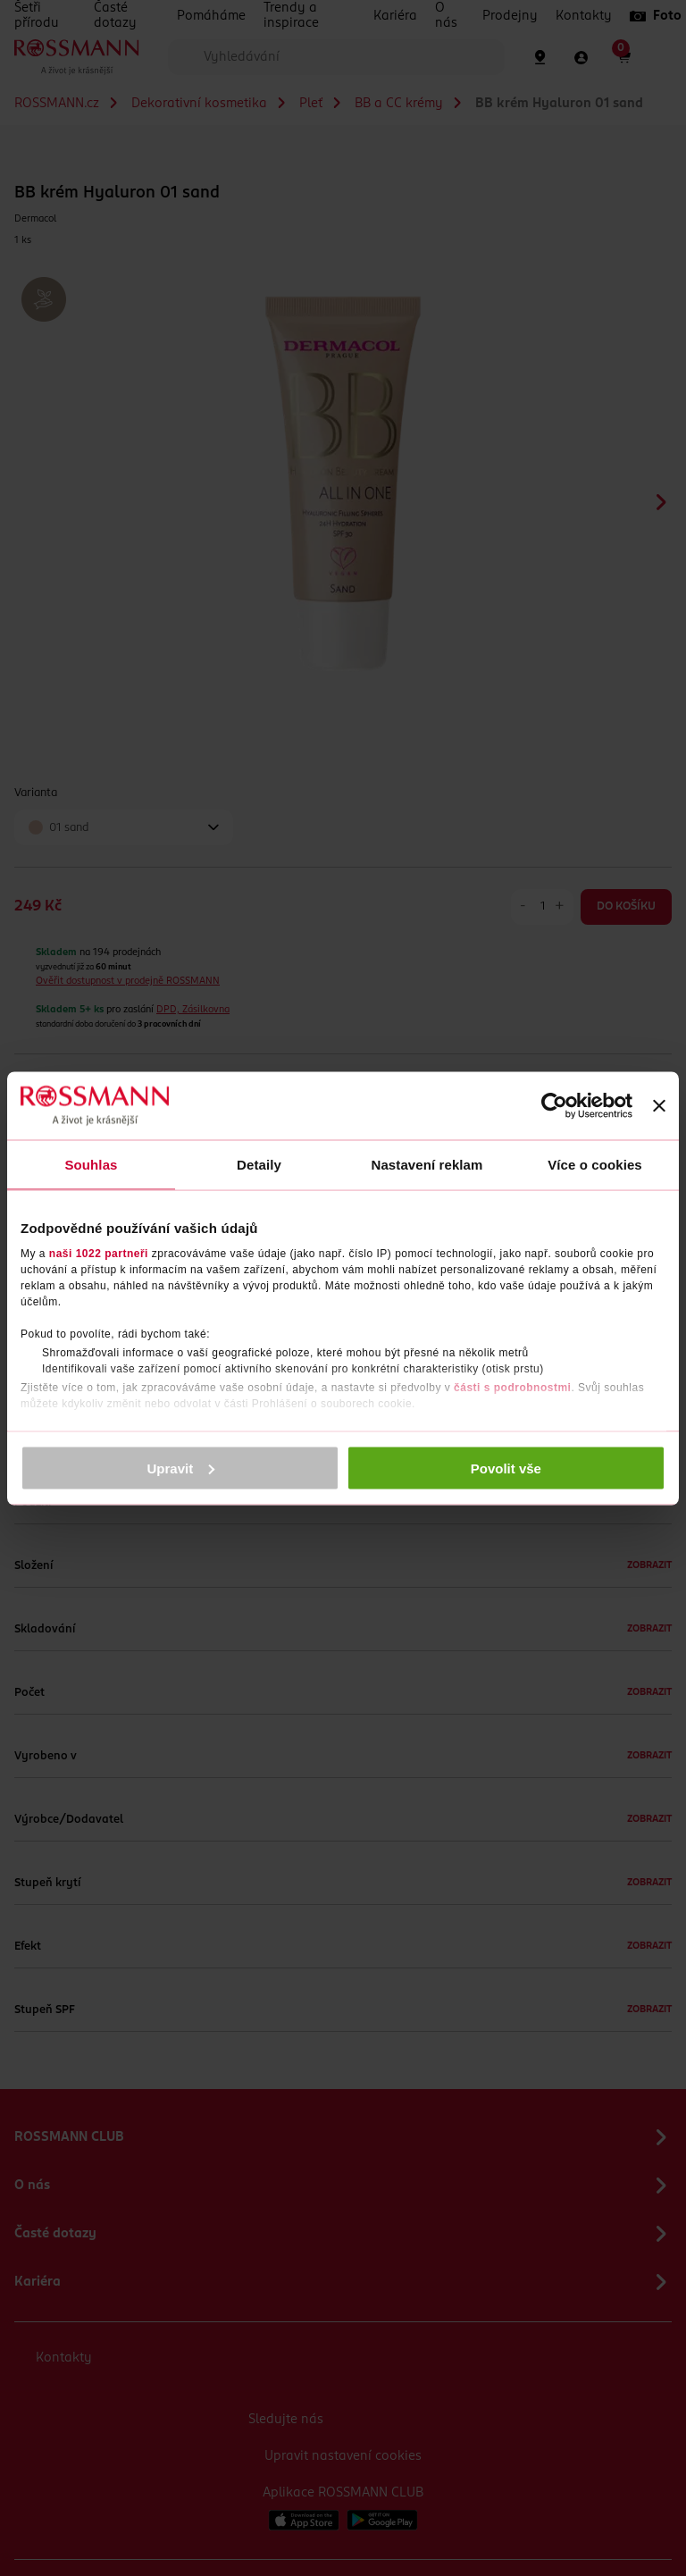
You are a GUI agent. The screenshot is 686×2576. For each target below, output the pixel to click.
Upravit (181, 1467)
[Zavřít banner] (659, 1105)
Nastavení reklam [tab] (426, 1163)
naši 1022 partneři (98, 1253)
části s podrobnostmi (512, 1387)
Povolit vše (506, 1467)
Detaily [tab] (259, 1163)
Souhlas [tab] (90, 1163)
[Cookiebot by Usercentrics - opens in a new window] (554, 1105)
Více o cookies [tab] (595, 1163)
